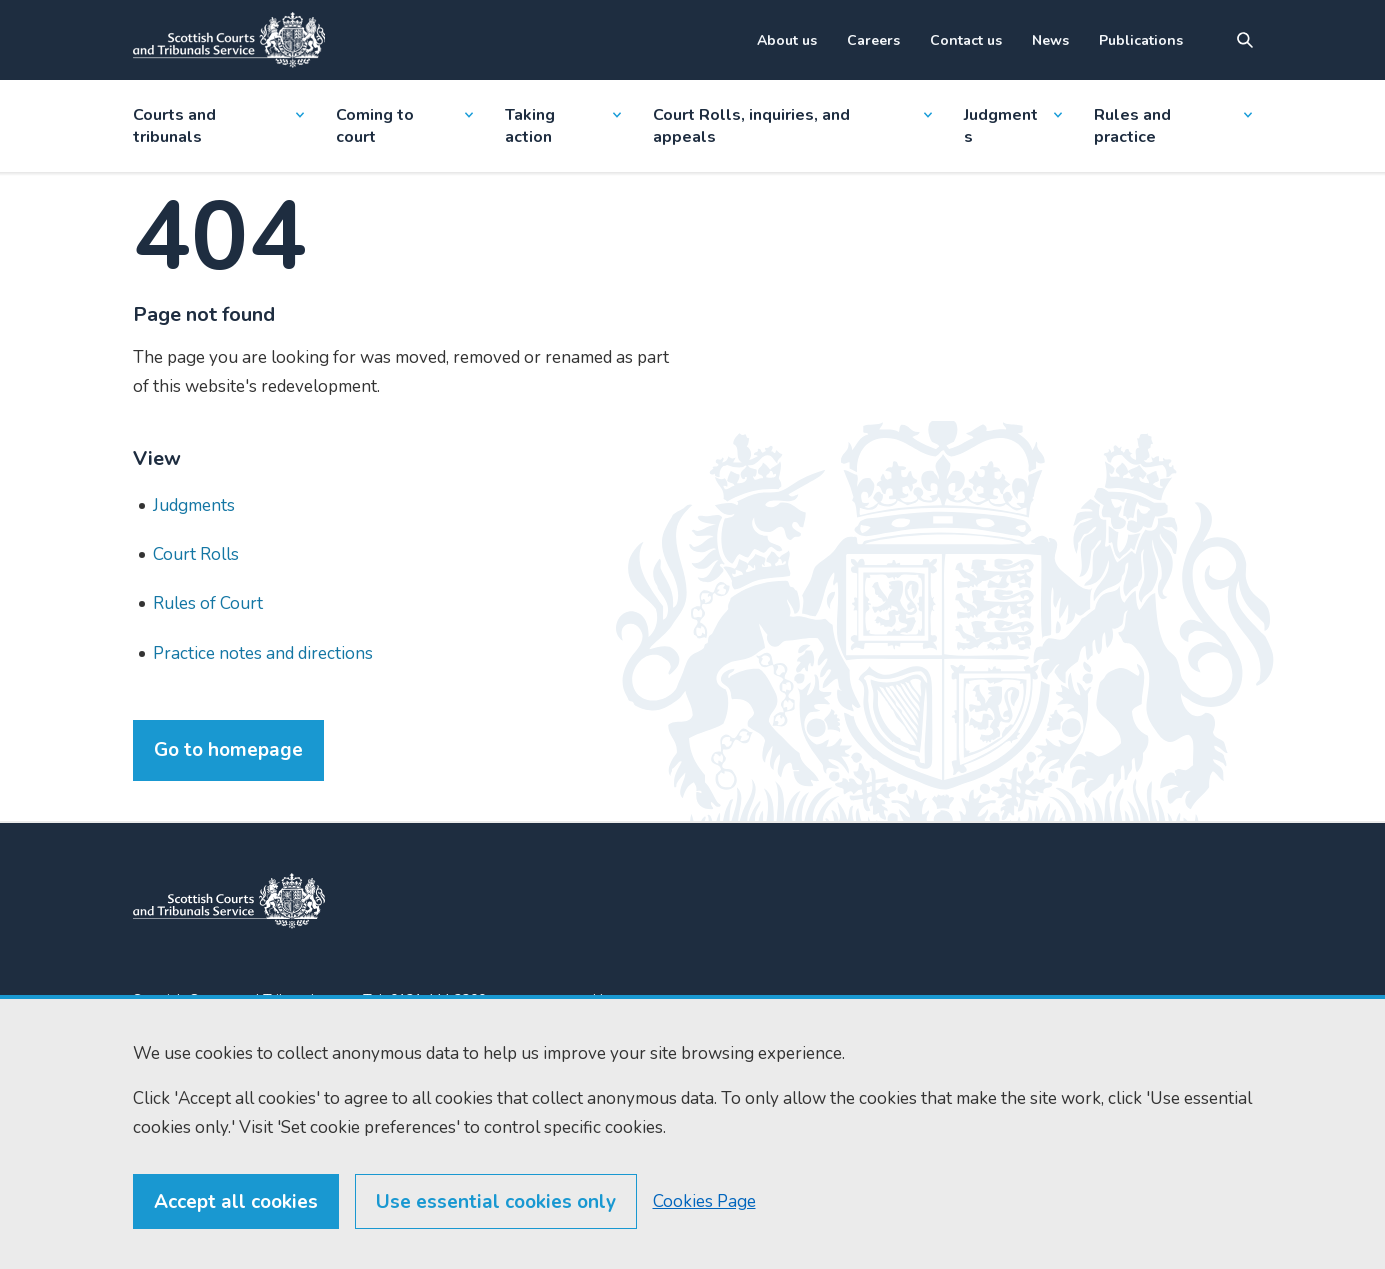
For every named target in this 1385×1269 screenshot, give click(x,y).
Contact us (966, 40)
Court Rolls (196, 554)
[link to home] (229, 901)
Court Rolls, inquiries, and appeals (792, 126)
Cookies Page (704, 1201)
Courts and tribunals (218, 126)
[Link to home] (229, 40)
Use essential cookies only (496, 1202)
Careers (873, 40)
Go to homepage (228, 750)
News (1050, 40)
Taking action (563, 126)
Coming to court (404, 126)
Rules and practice (1173, 126)
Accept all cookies (236, 1202)
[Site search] (1245, 40)
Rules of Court (208, 603)
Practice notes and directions (263, 653)
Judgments (1013, 126)
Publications (1141, 40)
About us (787, 40)
